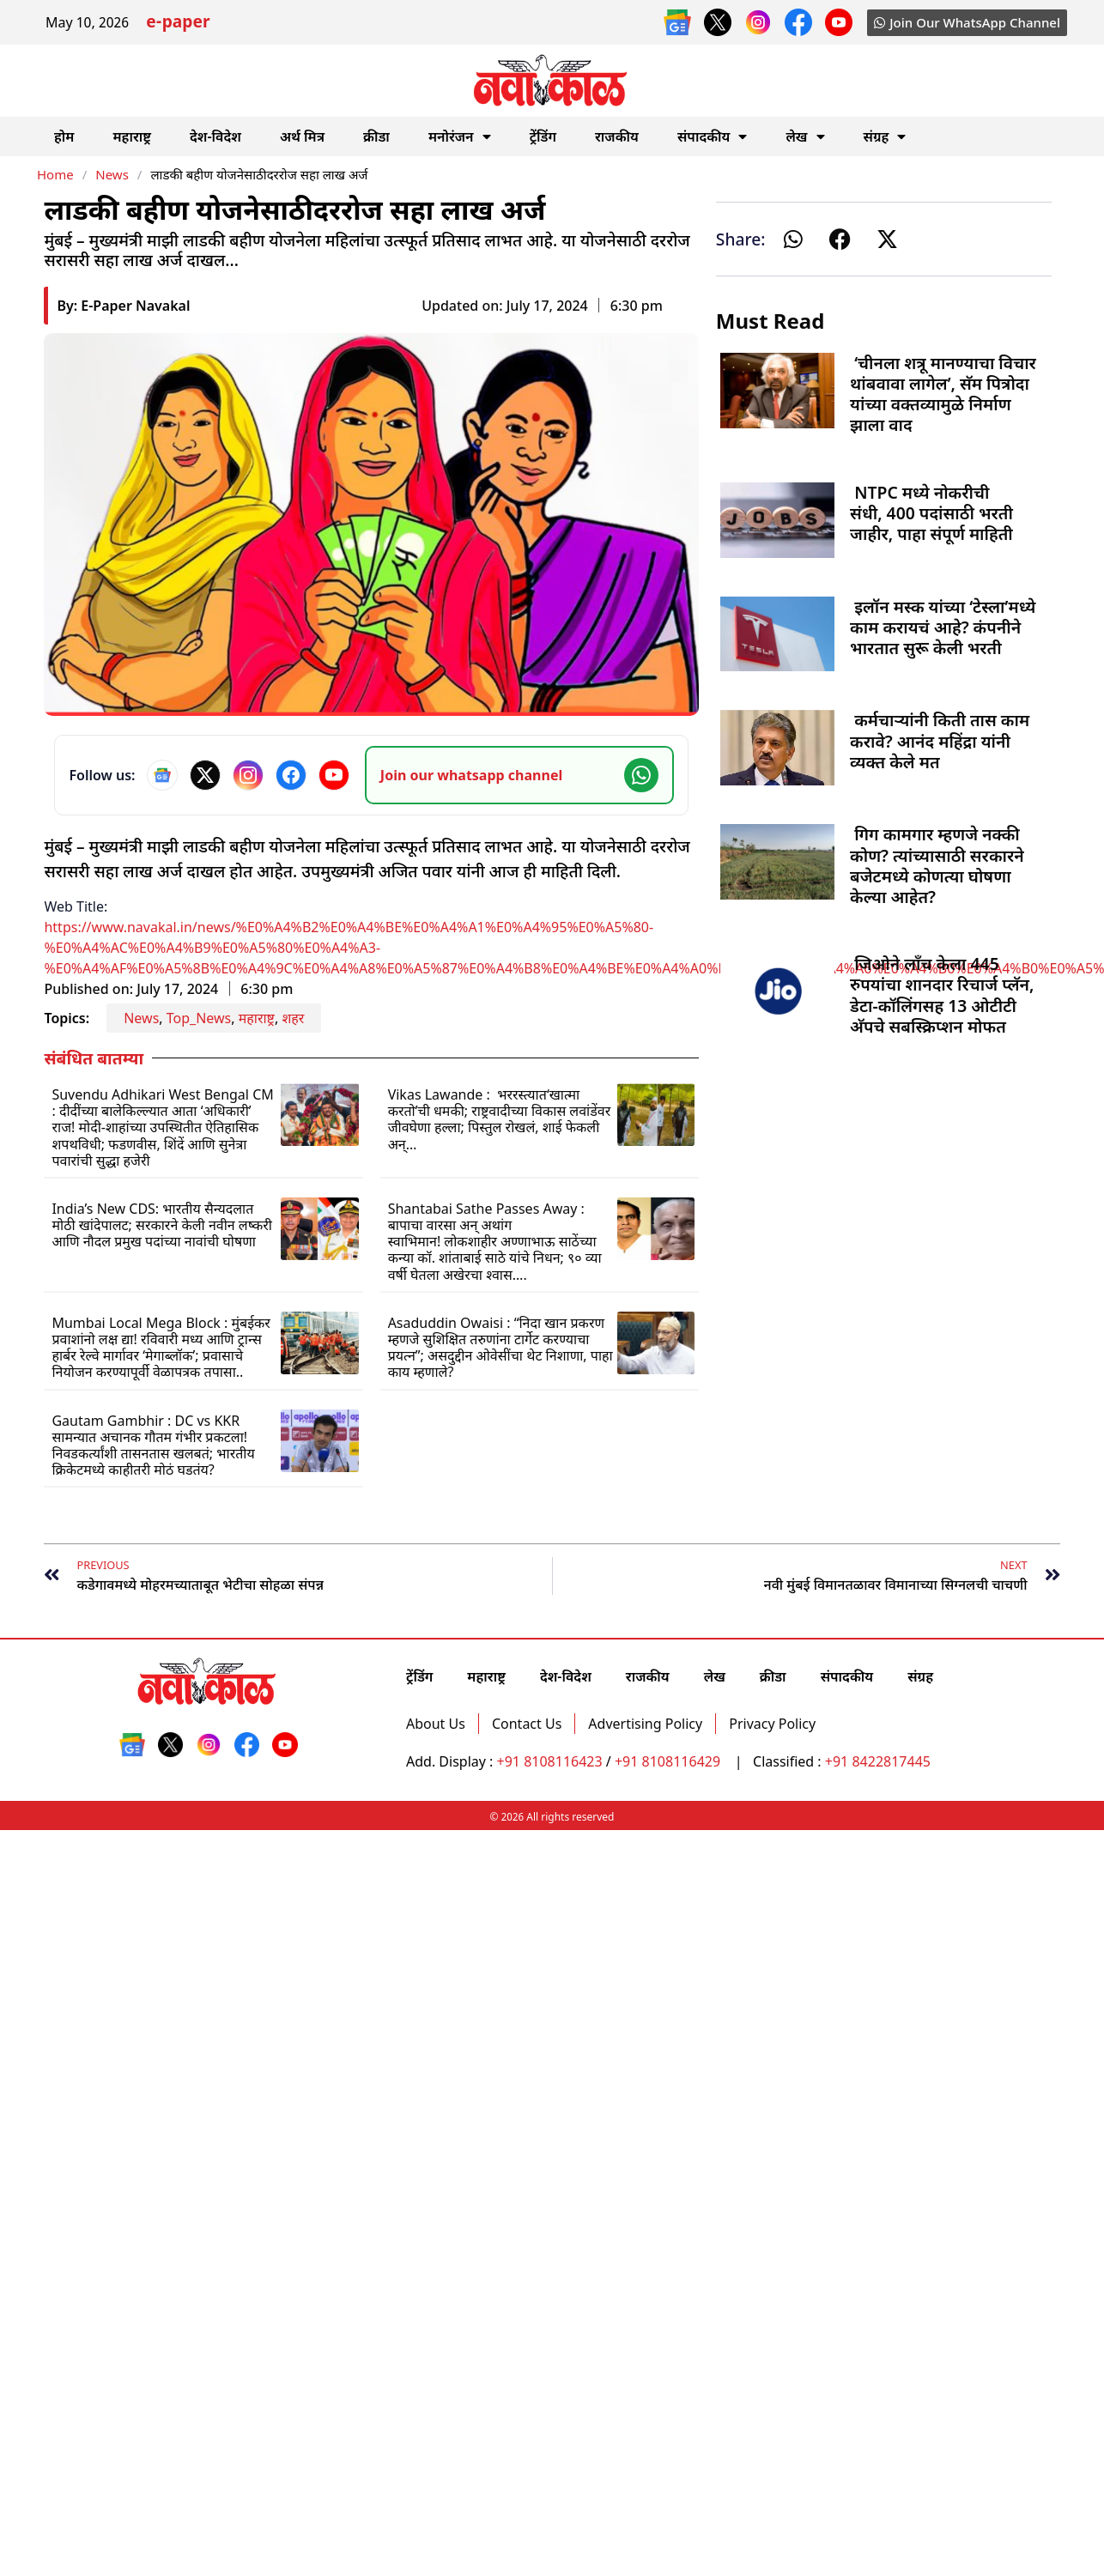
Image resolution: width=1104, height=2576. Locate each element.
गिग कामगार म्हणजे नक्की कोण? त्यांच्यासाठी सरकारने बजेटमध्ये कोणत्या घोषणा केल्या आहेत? (937, 865)
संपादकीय (712, 136)
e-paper (177, 23)
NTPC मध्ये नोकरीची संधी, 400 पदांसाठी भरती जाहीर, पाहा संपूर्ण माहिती (931, 513)
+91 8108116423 (550, 1761)
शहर (293, 1018)
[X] (205, 775)
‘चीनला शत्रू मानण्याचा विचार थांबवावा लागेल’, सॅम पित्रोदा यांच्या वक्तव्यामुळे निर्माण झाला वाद (943, 394)
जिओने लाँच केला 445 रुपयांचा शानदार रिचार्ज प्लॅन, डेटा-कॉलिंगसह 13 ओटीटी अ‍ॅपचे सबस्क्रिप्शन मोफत (942, 995)
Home (55, 174)
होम (64, 136)
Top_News (199, 1018)
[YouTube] (333, 775)
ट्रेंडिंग (543, 136)
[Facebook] (291, 775)
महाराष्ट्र (131, 136)
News (112, 174)
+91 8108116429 (669, 1761)
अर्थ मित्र (302, 136)
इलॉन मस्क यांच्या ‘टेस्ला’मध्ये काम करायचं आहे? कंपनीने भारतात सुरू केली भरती (942, 627)
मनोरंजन (459, 136)
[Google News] (162, 775)
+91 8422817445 (878, 1761)
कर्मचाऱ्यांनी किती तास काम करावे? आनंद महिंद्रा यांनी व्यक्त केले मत (939, 740)
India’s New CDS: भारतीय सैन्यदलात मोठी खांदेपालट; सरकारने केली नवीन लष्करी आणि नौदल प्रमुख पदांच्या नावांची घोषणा (162, 1225)
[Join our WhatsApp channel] (519, 775)
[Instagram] (248, 775)
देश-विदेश (215, 136)
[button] (792, 239)
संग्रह (885, 136)
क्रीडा (376, 136)
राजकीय (617, 136)
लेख (805, 136)
